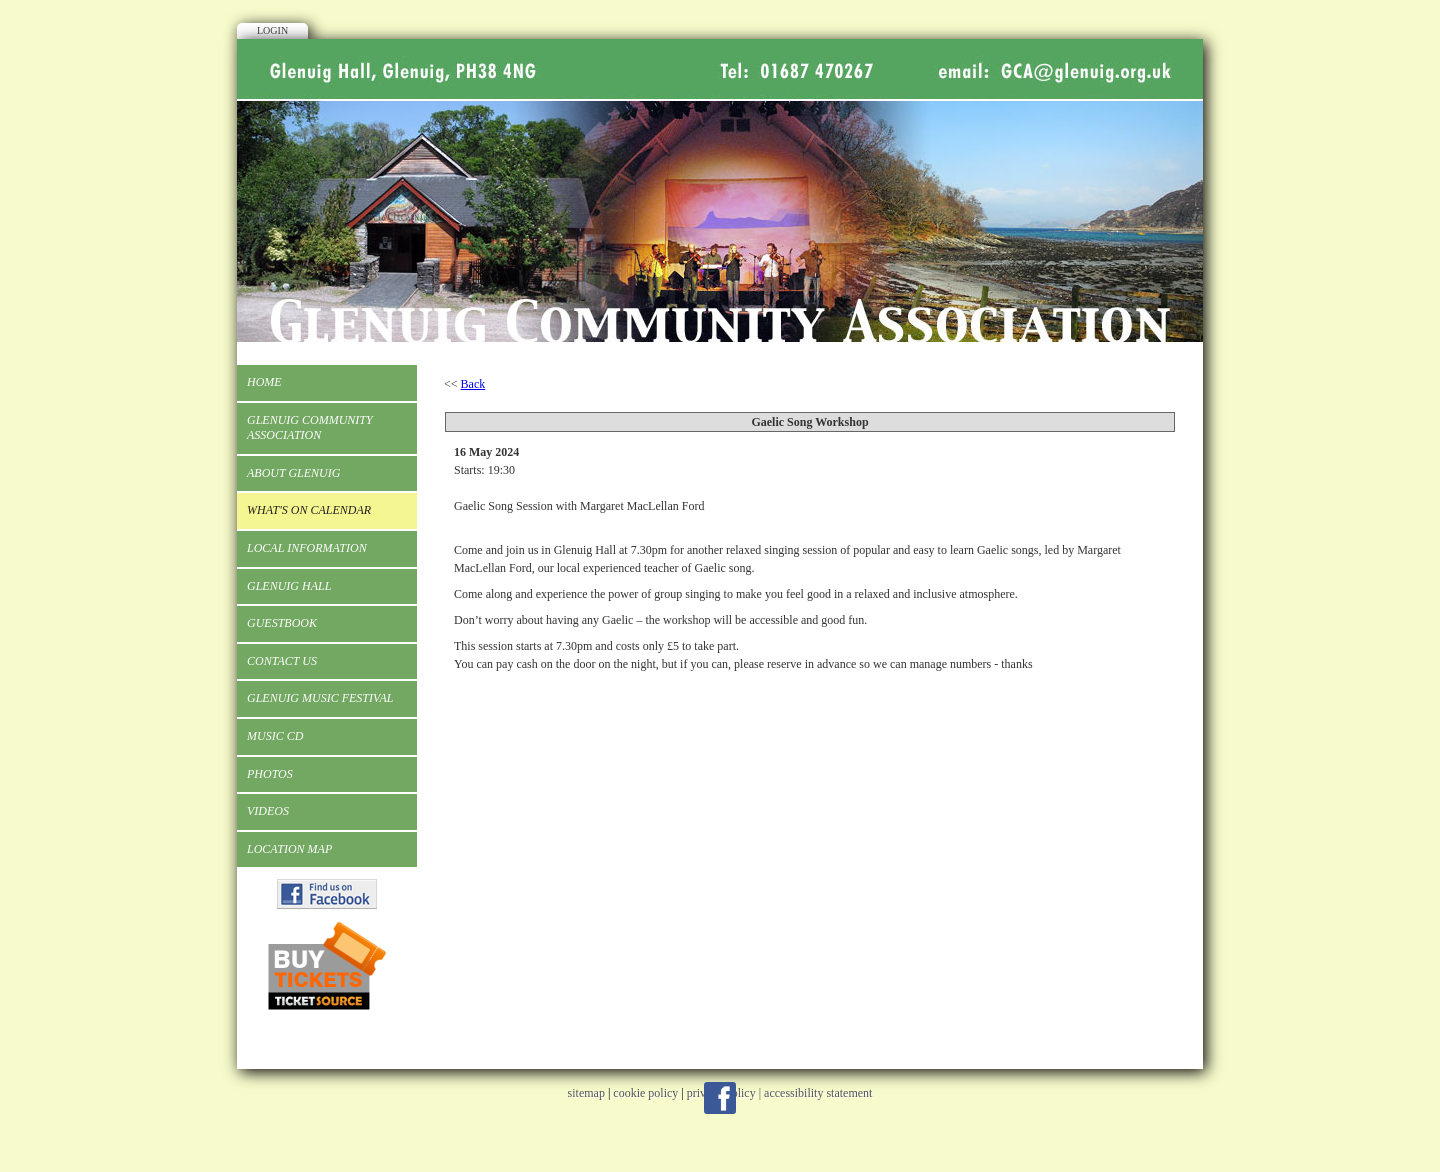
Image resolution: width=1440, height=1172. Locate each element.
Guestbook (282, 623)
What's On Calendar (309, 510)
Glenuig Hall (289, 586)
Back (473, 384)
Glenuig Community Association (310, 428)
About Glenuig (293, 473)
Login (272, 30)
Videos (268, 811)
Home (264, 382)
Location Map (289, 849)
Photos (270, 774)
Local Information (307, 548)
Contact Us (282, 661)
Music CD (275, 736)
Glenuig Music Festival (320, 698)
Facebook (720, 1098)
